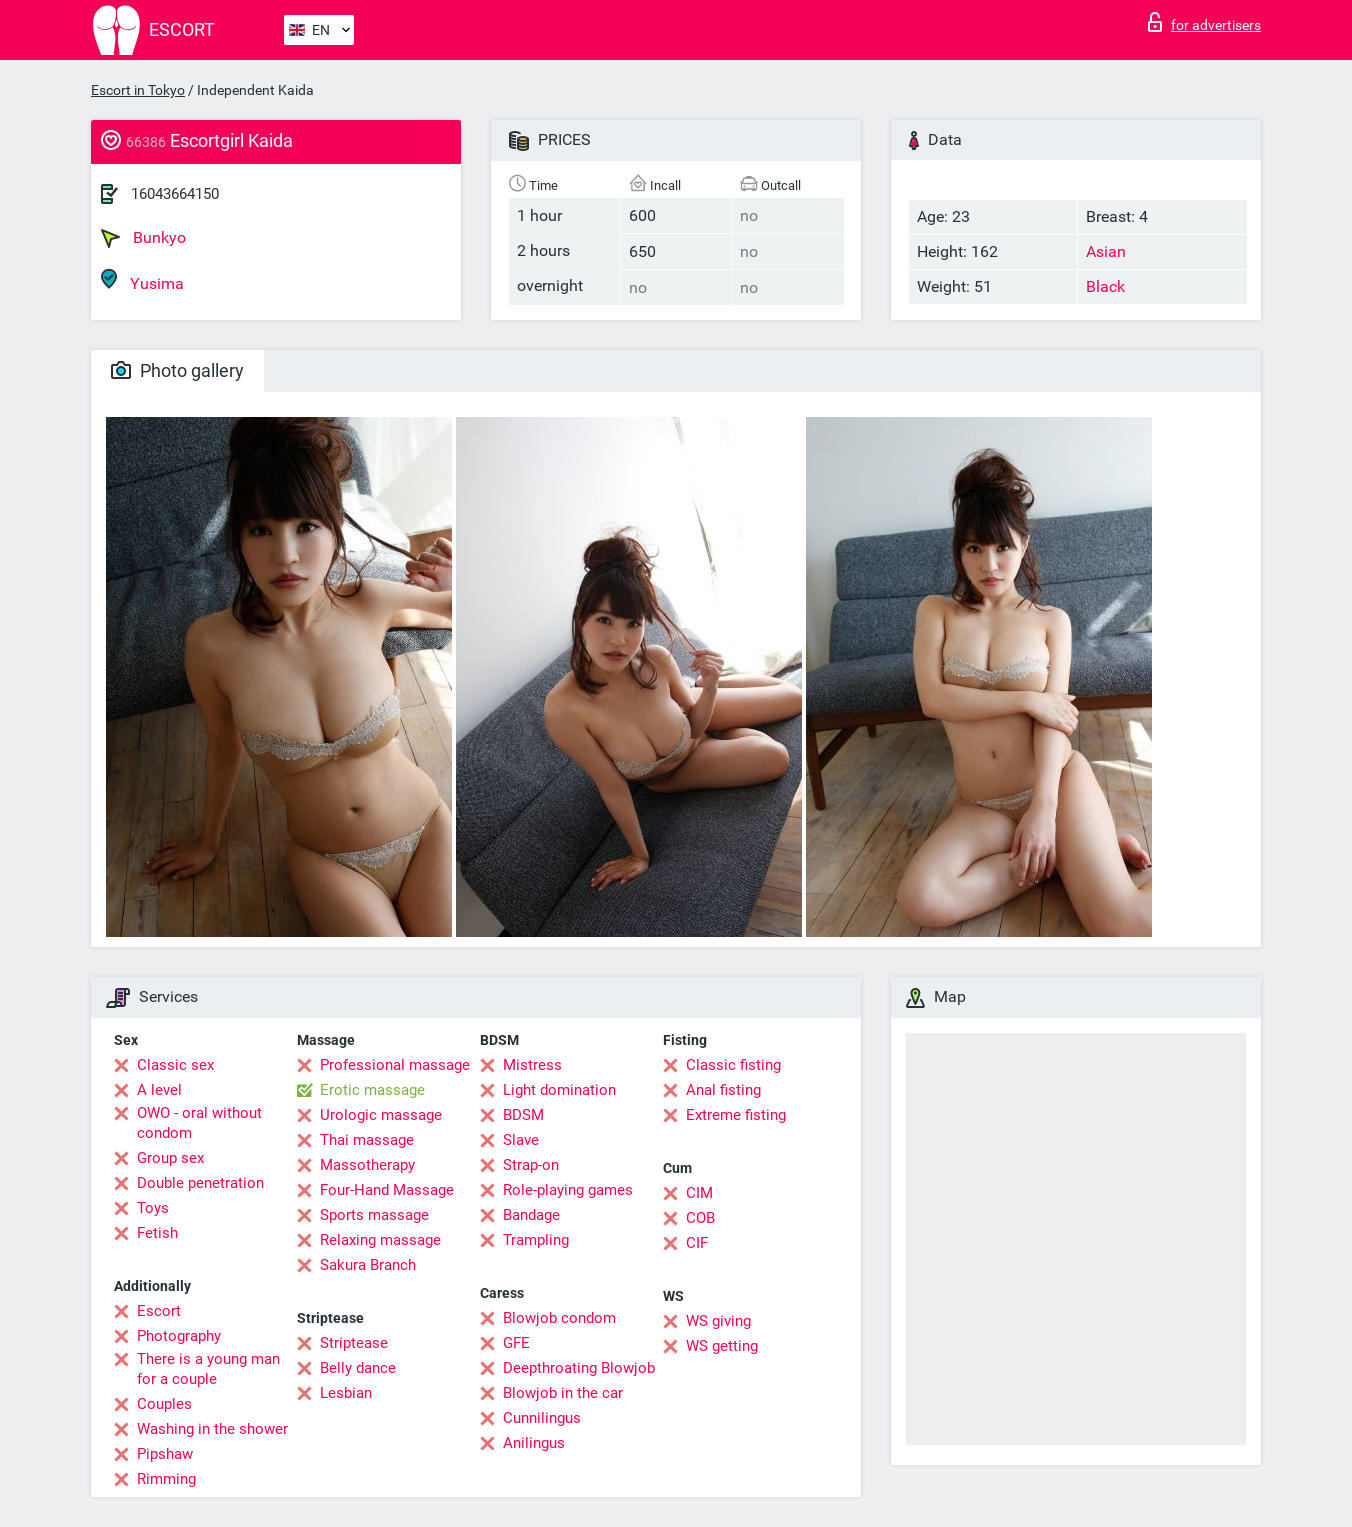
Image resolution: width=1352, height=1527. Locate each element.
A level (159, 1090)
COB (700, 1218)
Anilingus (534, 1443)
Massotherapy (367, 1165)
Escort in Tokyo (138, 90)
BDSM (523, 1115)
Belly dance (358, 1368)
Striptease (354, 1343)
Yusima (142, 280)
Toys (153, 1208)
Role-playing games (568, 1190)
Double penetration (200, 1183)
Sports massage (374, 1215)
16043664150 (175, 194)
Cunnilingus (542, 1418)
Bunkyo (143, 238)
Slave (521, 1140)
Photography (179, 1336)
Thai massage (367, 1140)
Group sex (170, 1158)
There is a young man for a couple (208, 1369)
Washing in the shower (212, 1429)
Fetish (157, 1233)
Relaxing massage (380, 1240)
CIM (699, 1193)
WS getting (722, 1346)
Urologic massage (381, 1115)
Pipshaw (165, 1454)
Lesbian (346, 1393)
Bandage (531, 1215)
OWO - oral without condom (199, 1123)
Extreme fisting (736, 1115)
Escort (159, 1311)
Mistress (532, 1065)
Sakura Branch (368, 1265)
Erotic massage (372, 1090)
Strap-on (531, 1165)
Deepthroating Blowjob (579, 1368)
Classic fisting (733, 1065)
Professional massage (395, 1065)
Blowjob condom (559, 1318)
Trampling (536, 1240)
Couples (164, 1404)
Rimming (166, 1479)
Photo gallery (177, 370)
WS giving (718, 1321)
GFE (516, 1343)
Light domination (559, 1090)
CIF (697, 1243)
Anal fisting (723, 1090)
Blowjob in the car (563, 1393)
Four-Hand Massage (387, 1190)
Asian (1106, 251)
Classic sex (175, 1065)
